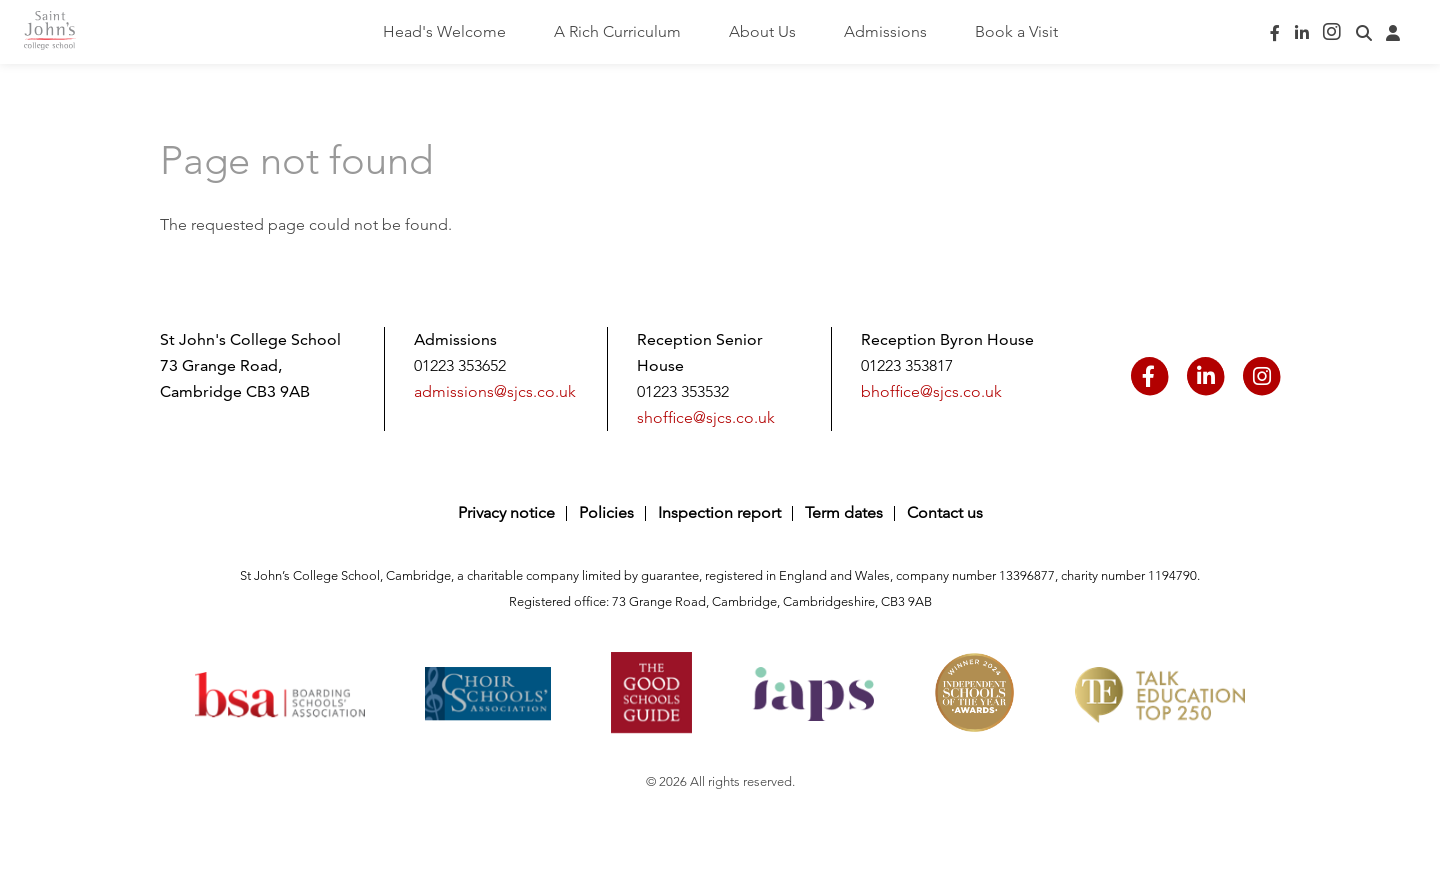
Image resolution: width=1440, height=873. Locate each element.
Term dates (844, 512)
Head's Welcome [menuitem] (444, 31)
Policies (606, 512)
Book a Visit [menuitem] (1016, 31)
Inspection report (719, 512)
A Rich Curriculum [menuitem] (617, 31)
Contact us (945, 512)
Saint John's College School (68, 33)
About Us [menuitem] (762, 31)
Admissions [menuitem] (885, 31)
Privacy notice (506, 512)
